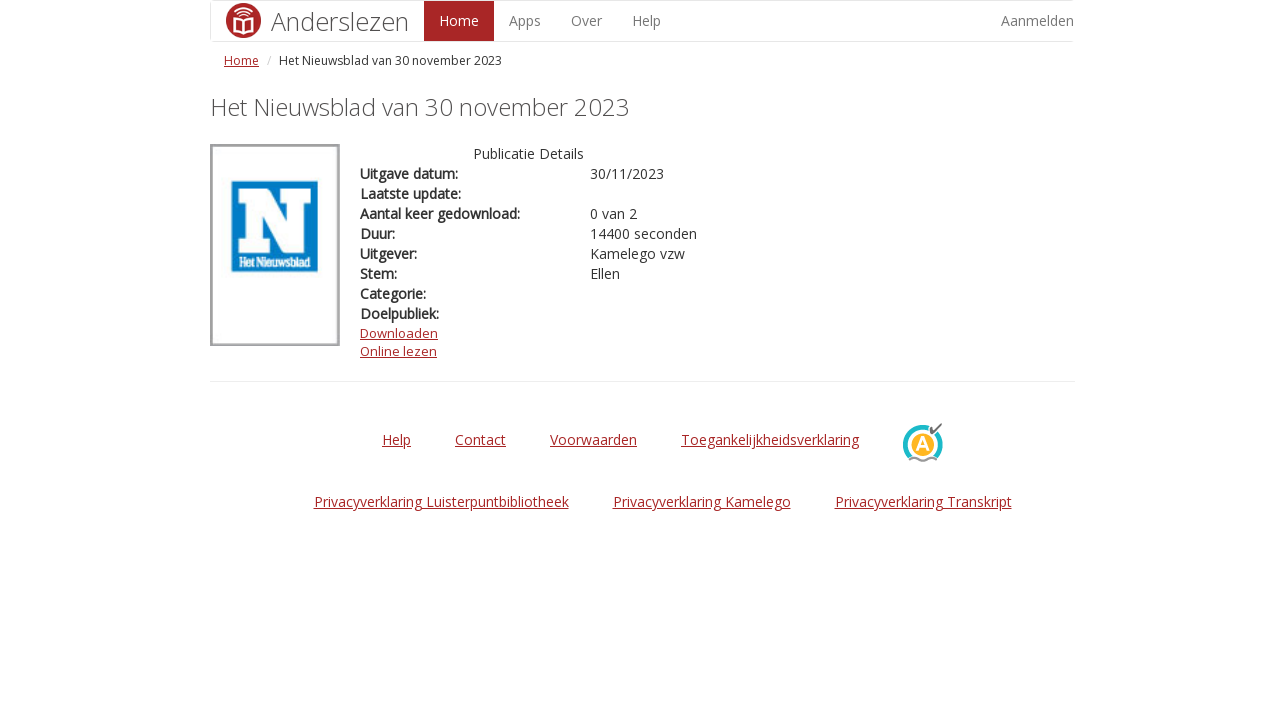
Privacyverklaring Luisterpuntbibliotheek (441, 501)
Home (459, 20)
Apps (525, 20)
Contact (480, 439)
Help (646, 20)
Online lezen (398, 351)
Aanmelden (1037, 20)
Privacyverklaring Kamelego (702, 501)
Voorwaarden (593, 439)
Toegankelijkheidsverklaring (770, 439)
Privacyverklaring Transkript (923, 501)
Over (586, 20)
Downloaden (399, 333)
